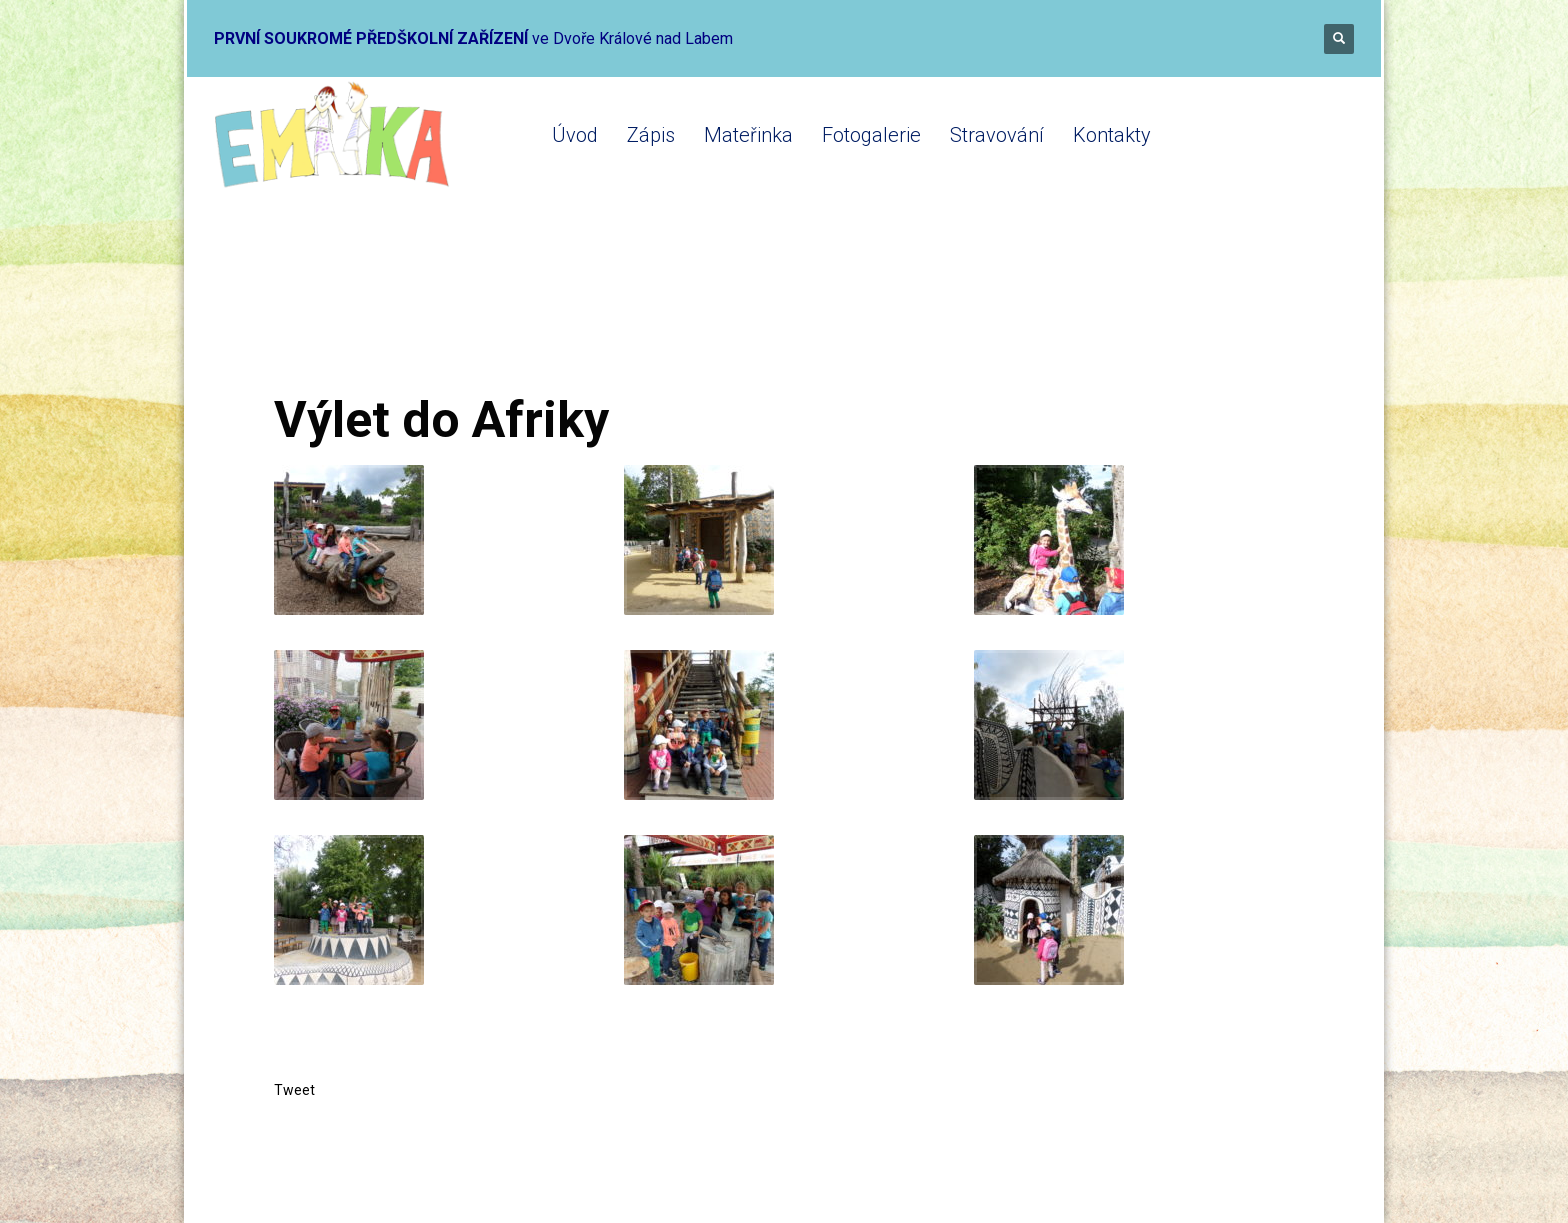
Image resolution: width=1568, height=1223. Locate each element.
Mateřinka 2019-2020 (520, 312)
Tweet (294, 1090)
